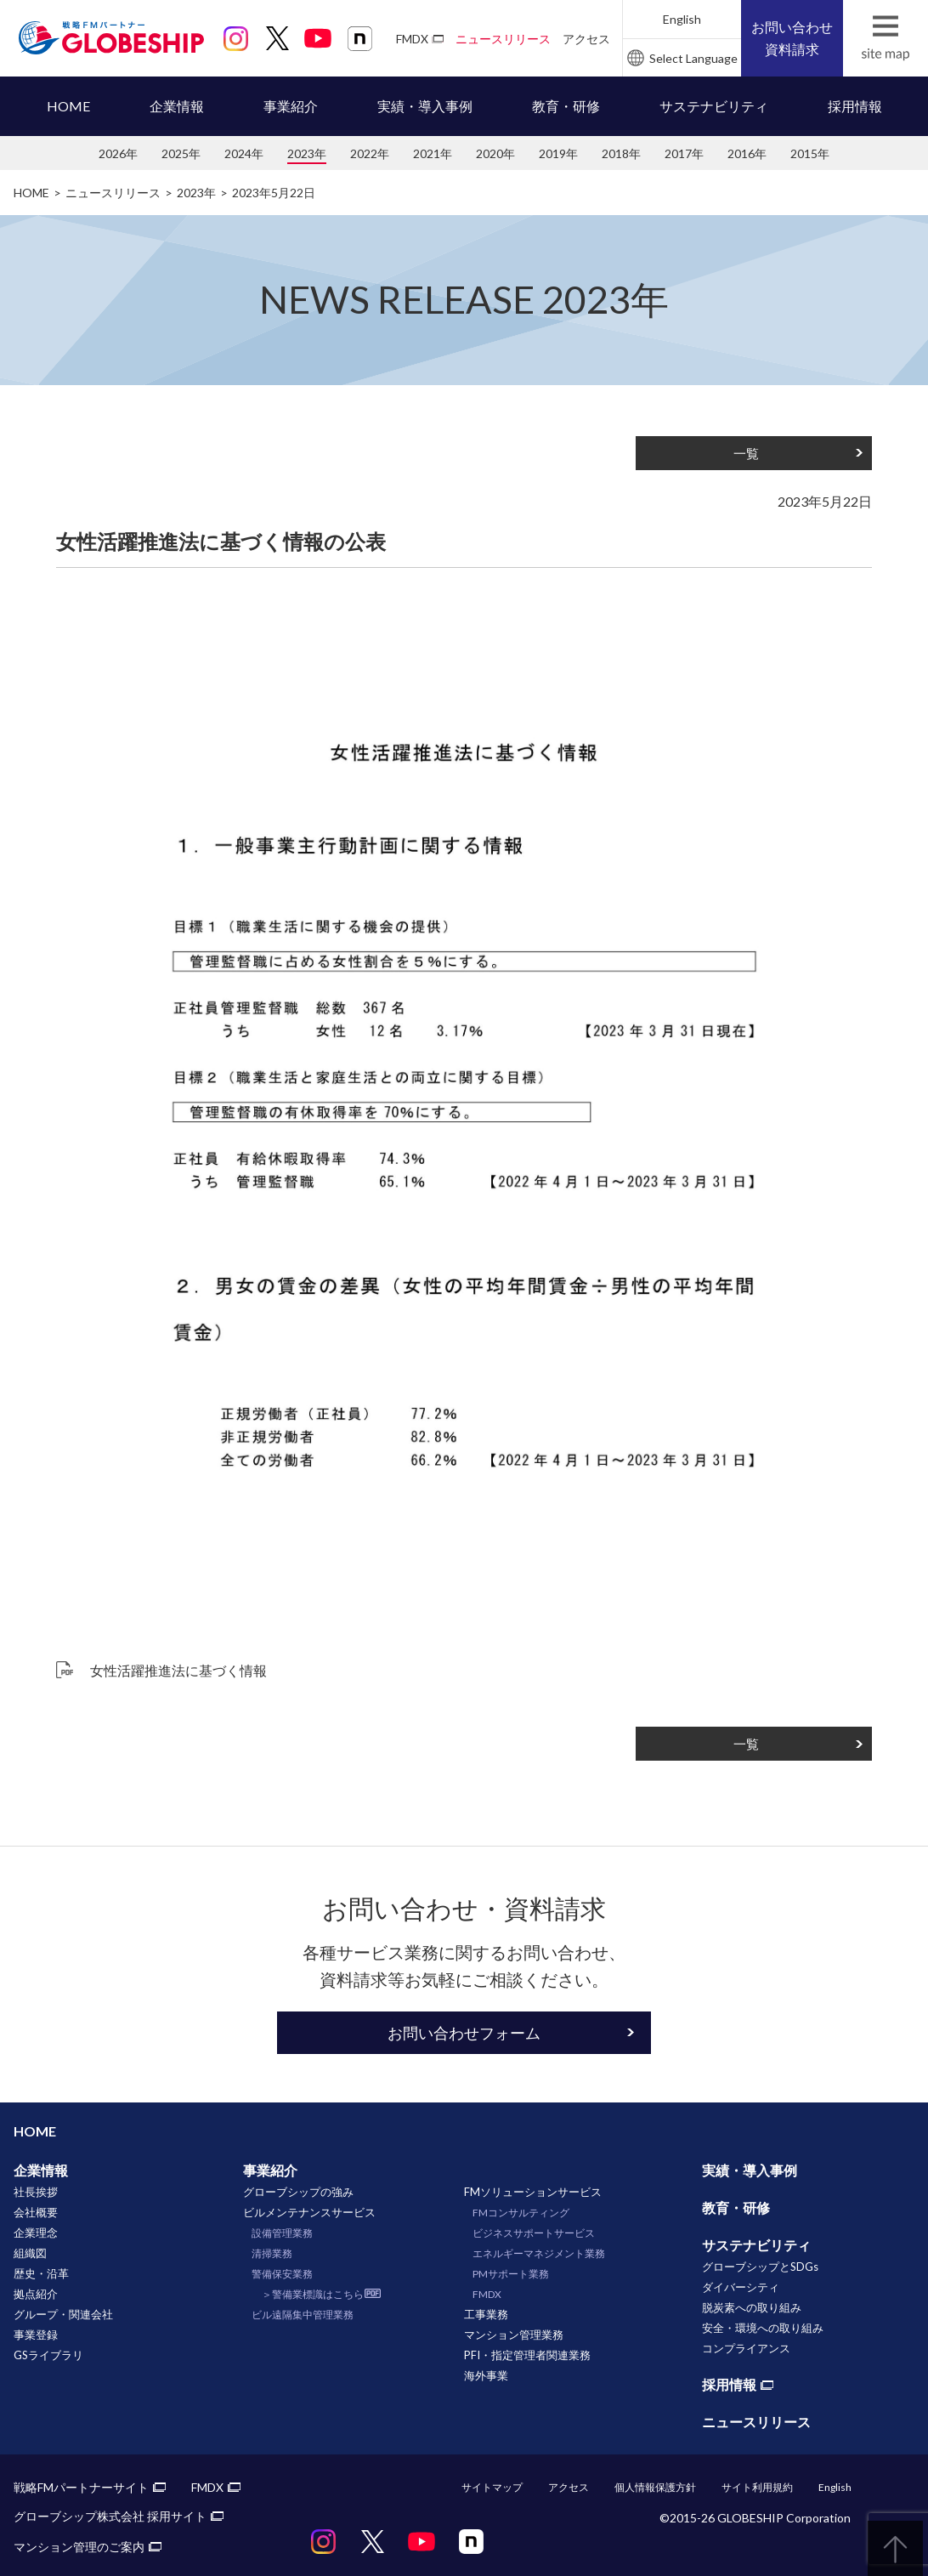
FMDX (412, 38)
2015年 (809, 153)
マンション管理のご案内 (79, 2546)
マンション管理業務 (513, 2334)
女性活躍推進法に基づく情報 (178, 1670)
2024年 (243, 153)
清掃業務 (272, 2253)
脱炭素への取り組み (751, 2307)
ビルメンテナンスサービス (309, 2212)
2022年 (369, 153)
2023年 (306, 153)
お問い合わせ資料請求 (792, 38)
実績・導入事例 (424, 106)
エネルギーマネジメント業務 (538, 2253)
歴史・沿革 (41, 2273)
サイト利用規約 (757, 2487)
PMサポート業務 (510, 2273)
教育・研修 (566, 106)
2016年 (747, 153)
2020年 (495, 153)
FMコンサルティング (520, 2212)
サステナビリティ (713, 106)
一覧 (746, 453)
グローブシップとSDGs (760, 2266)
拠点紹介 (36, 2294)
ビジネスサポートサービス (533, 2233)
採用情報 (855, 106)
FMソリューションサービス (533, 2192)
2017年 (684, 153)
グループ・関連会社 (63, 2314)
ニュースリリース (503, 38)
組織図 (30, 2253)
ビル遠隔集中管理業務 (303, 2314)
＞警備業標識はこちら (313, 2294)
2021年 (432, 153)
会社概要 (36, 2212)
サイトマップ (492, 2487)
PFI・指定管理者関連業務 (527, 2355)
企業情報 (177, 106)
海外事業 (486, 2375)
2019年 (558, 153)
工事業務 (486, 2314)
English (682, 19)
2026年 (118, 153)
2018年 (621, 153)
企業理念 (36, 2232)
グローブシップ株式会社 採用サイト (110, 2516)
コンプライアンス (746, 2348)
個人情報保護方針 (655, 2487)
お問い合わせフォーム (464, 2032)
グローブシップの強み (298, 2192)
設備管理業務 (282, 2233)
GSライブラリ (48, 2355)
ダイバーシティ (740, 2287)
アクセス (586, 38)
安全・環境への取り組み (762, 2328)
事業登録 (36, 2334)
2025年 (181, 153)
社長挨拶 (36, 2192)
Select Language (693, 58)
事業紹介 (290, 106)
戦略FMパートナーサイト (81, 2487)
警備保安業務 (282, 2273)
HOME (68, 106)
